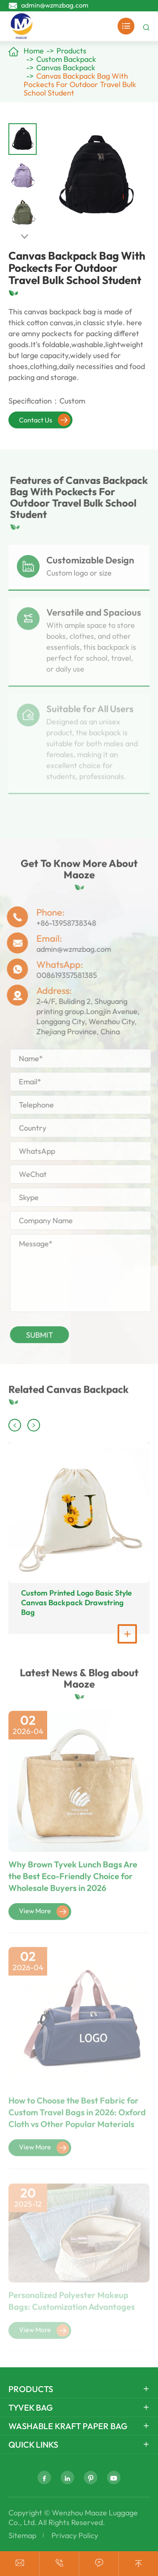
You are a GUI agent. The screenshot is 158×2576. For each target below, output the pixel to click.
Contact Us (44, 420)
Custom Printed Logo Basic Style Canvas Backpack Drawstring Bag (76, 1602)
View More (44, 1916)
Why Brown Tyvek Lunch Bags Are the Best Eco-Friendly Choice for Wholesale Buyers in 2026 (72, 1881)
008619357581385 (62, 975)
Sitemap (22, 2535)
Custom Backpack (66, 59)
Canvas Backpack (65, 67)
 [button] (24, 236)
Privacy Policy (74, 2535)
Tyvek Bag (30, 2407)
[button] (14, 1425)
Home (34, 51)
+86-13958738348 (62, 923)
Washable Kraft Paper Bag (67, 2426)
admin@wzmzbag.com (54, 5)
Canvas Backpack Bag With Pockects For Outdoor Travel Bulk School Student (80, 84)
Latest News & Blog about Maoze (79, 1682)
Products (71, 51)
